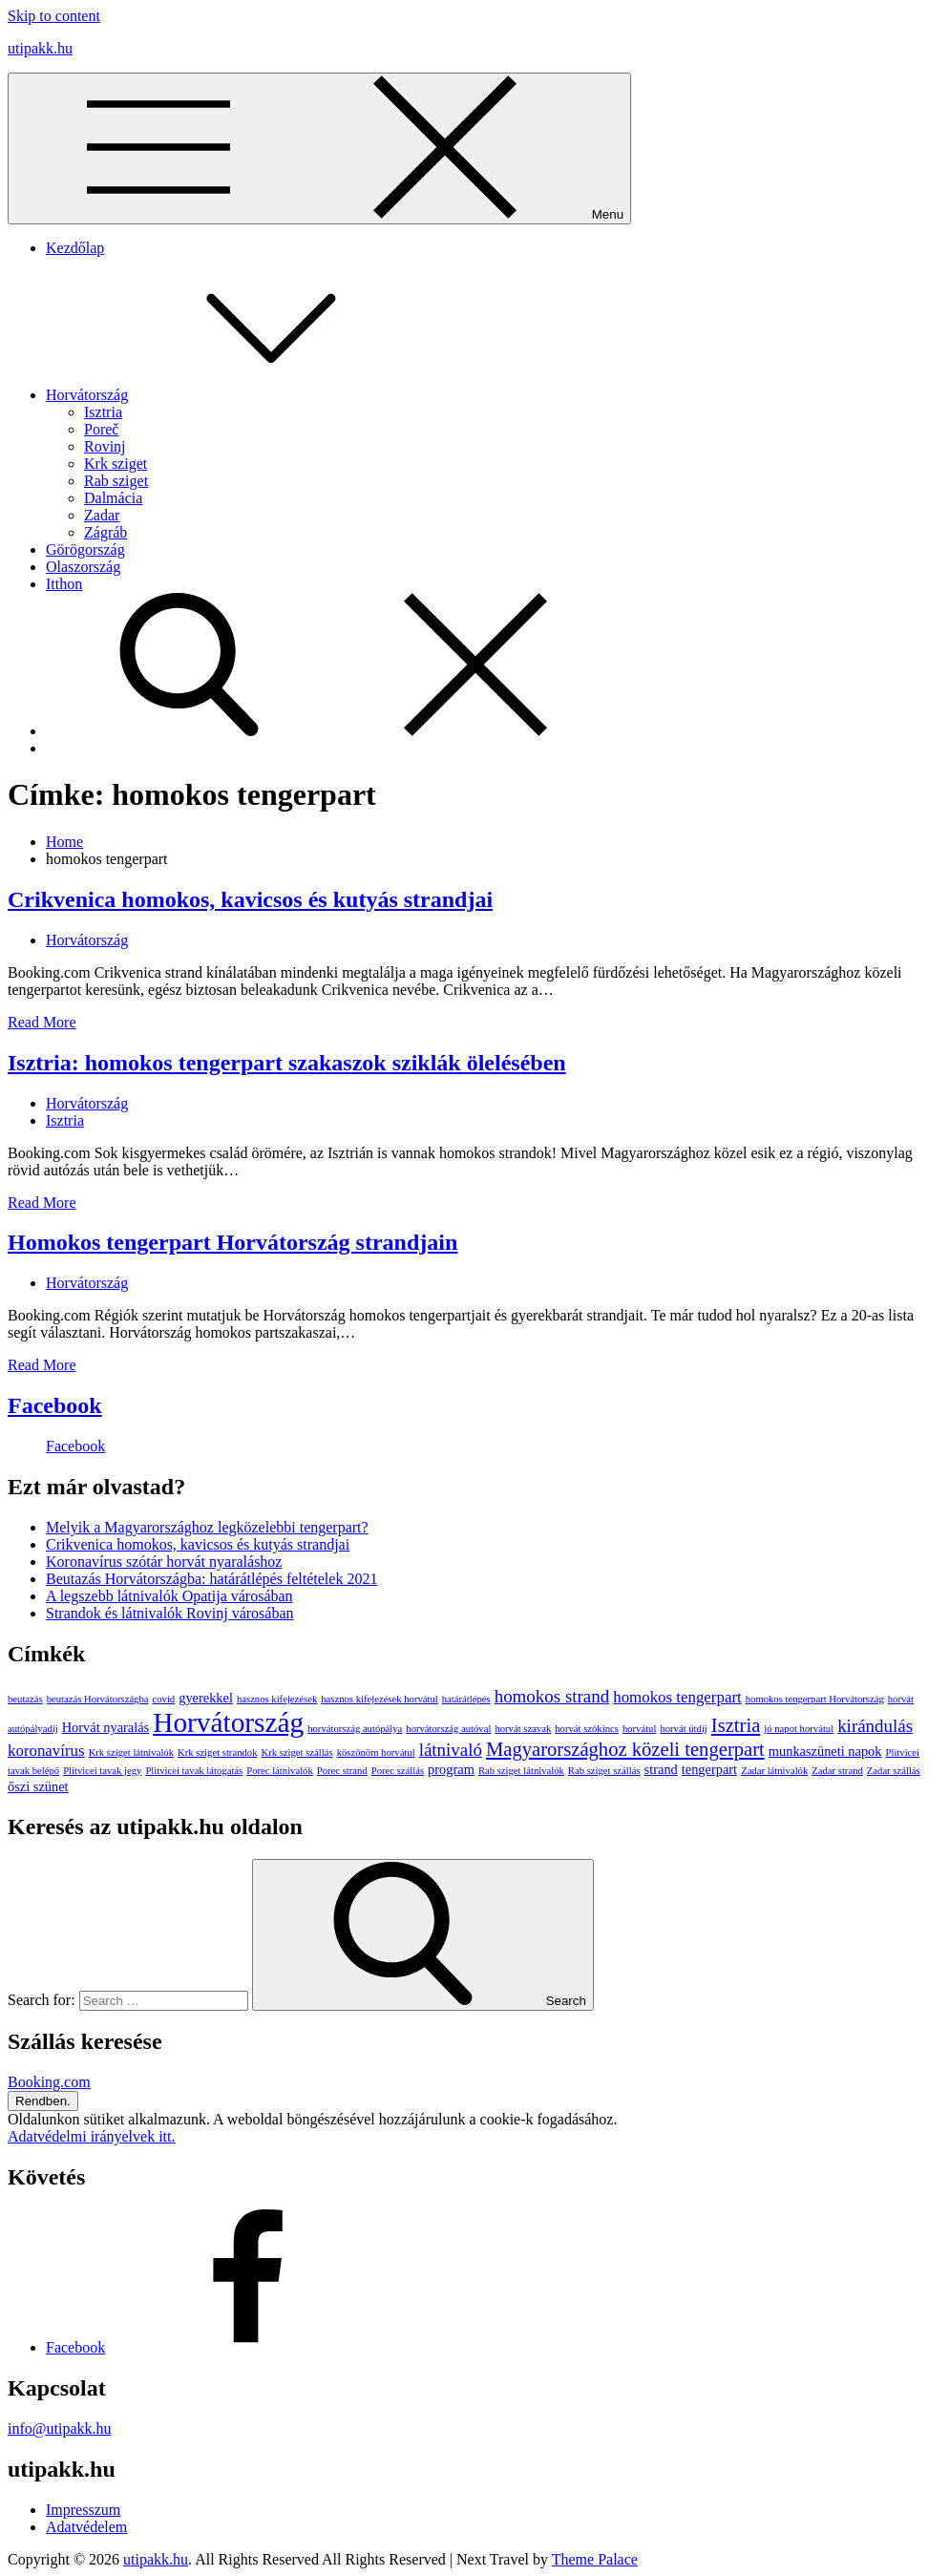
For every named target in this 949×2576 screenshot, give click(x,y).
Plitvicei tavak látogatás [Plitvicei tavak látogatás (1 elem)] (194, 1770)
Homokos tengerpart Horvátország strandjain (232, 1242)
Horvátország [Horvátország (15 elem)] (228, 1722)
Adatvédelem (86, 2527)
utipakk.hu (40, 48)
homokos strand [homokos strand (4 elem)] (552, 1696)
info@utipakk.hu (60, 2428)
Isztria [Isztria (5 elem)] (736, 1725)
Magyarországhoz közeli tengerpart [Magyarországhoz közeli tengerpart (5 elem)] (625, 1749)
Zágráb (105, 532)
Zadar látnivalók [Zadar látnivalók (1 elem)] (774, 1770)
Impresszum (83, 2510)
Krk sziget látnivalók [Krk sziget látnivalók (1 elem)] (131, 1752)
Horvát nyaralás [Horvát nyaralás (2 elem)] (106, 1727)
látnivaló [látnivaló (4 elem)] (450, 1750)
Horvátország (230, 395)
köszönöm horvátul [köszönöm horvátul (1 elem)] (376, 1752)
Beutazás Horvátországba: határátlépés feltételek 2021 (211, 1579)
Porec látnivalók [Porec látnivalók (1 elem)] (279, 1770)
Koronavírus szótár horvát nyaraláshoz (164, 1561)
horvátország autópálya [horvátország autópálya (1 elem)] (354, 1728)
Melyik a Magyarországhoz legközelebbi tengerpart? (207, 1527)
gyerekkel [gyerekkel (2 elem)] (206, 1697)
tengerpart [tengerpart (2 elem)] (709, 1769)
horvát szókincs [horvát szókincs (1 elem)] (587, 1728)
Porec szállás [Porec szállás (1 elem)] (397, 1770)
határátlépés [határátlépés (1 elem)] (466, 1699)
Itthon (64, 584)
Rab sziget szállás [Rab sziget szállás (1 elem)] (604, 1770)
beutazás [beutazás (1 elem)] (25, 1699)
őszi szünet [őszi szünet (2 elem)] (38, 1786)
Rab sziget (116, 481)
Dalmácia (113, 498)
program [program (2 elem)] (451, 1769)
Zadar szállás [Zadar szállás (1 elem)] (893, 1770)
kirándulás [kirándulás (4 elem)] (875, 1726)
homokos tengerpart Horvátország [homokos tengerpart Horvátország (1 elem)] (815, 1699)
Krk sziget (115, 463)
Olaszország (83, 567)
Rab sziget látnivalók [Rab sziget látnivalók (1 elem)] (521, 1770)
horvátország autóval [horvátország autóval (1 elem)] (448, 1728)
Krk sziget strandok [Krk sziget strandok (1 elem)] (217, 1752)
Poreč (101, 429)
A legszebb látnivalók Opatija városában (169, 1596)
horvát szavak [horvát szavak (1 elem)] (523, 1728)
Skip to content (54, 16)
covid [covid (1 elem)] (164, 1699)
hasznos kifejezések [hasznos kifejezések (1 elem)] (277, 1699)
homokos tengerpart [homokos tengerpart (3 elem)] (677, 1697)
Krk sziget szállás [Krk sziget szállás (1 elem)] (296, 1752)
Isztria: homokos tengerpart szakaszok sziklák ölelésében (287, 1062)
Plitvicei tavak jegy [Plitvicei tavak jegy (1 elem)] (102, 1770)
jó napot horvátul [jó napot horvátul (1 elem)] (798, 1728)
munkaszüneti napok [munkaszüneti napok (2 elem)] (825, 1751)
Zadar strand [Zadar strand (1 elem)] (837, 1770)
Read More (42, 1022)
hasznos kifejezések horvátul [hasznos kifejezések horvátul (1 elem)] (379, 1699)
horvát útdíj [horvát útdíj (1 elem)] (683, 1728)
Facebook (55, 1405)
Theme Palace (595, 2559)
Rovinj (105, 446)
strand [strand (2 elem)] (661, 1769)
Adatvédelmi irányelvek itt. (92, 2136)
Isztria (103, 412)
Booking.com (49, 2082)
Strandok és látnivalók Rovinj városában (170, 1613)
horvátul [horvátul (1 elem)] (639, 1728)
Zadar (101, 515)
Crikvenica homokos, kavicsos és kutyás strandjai (250, 899)
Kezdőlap (75, 248)
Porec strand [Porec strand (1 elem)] (342, 1770)
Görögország (85, 549)
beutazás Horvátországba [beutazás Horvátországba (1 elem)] (98, 1699)
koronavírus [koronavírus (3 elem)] (46, 1751)
